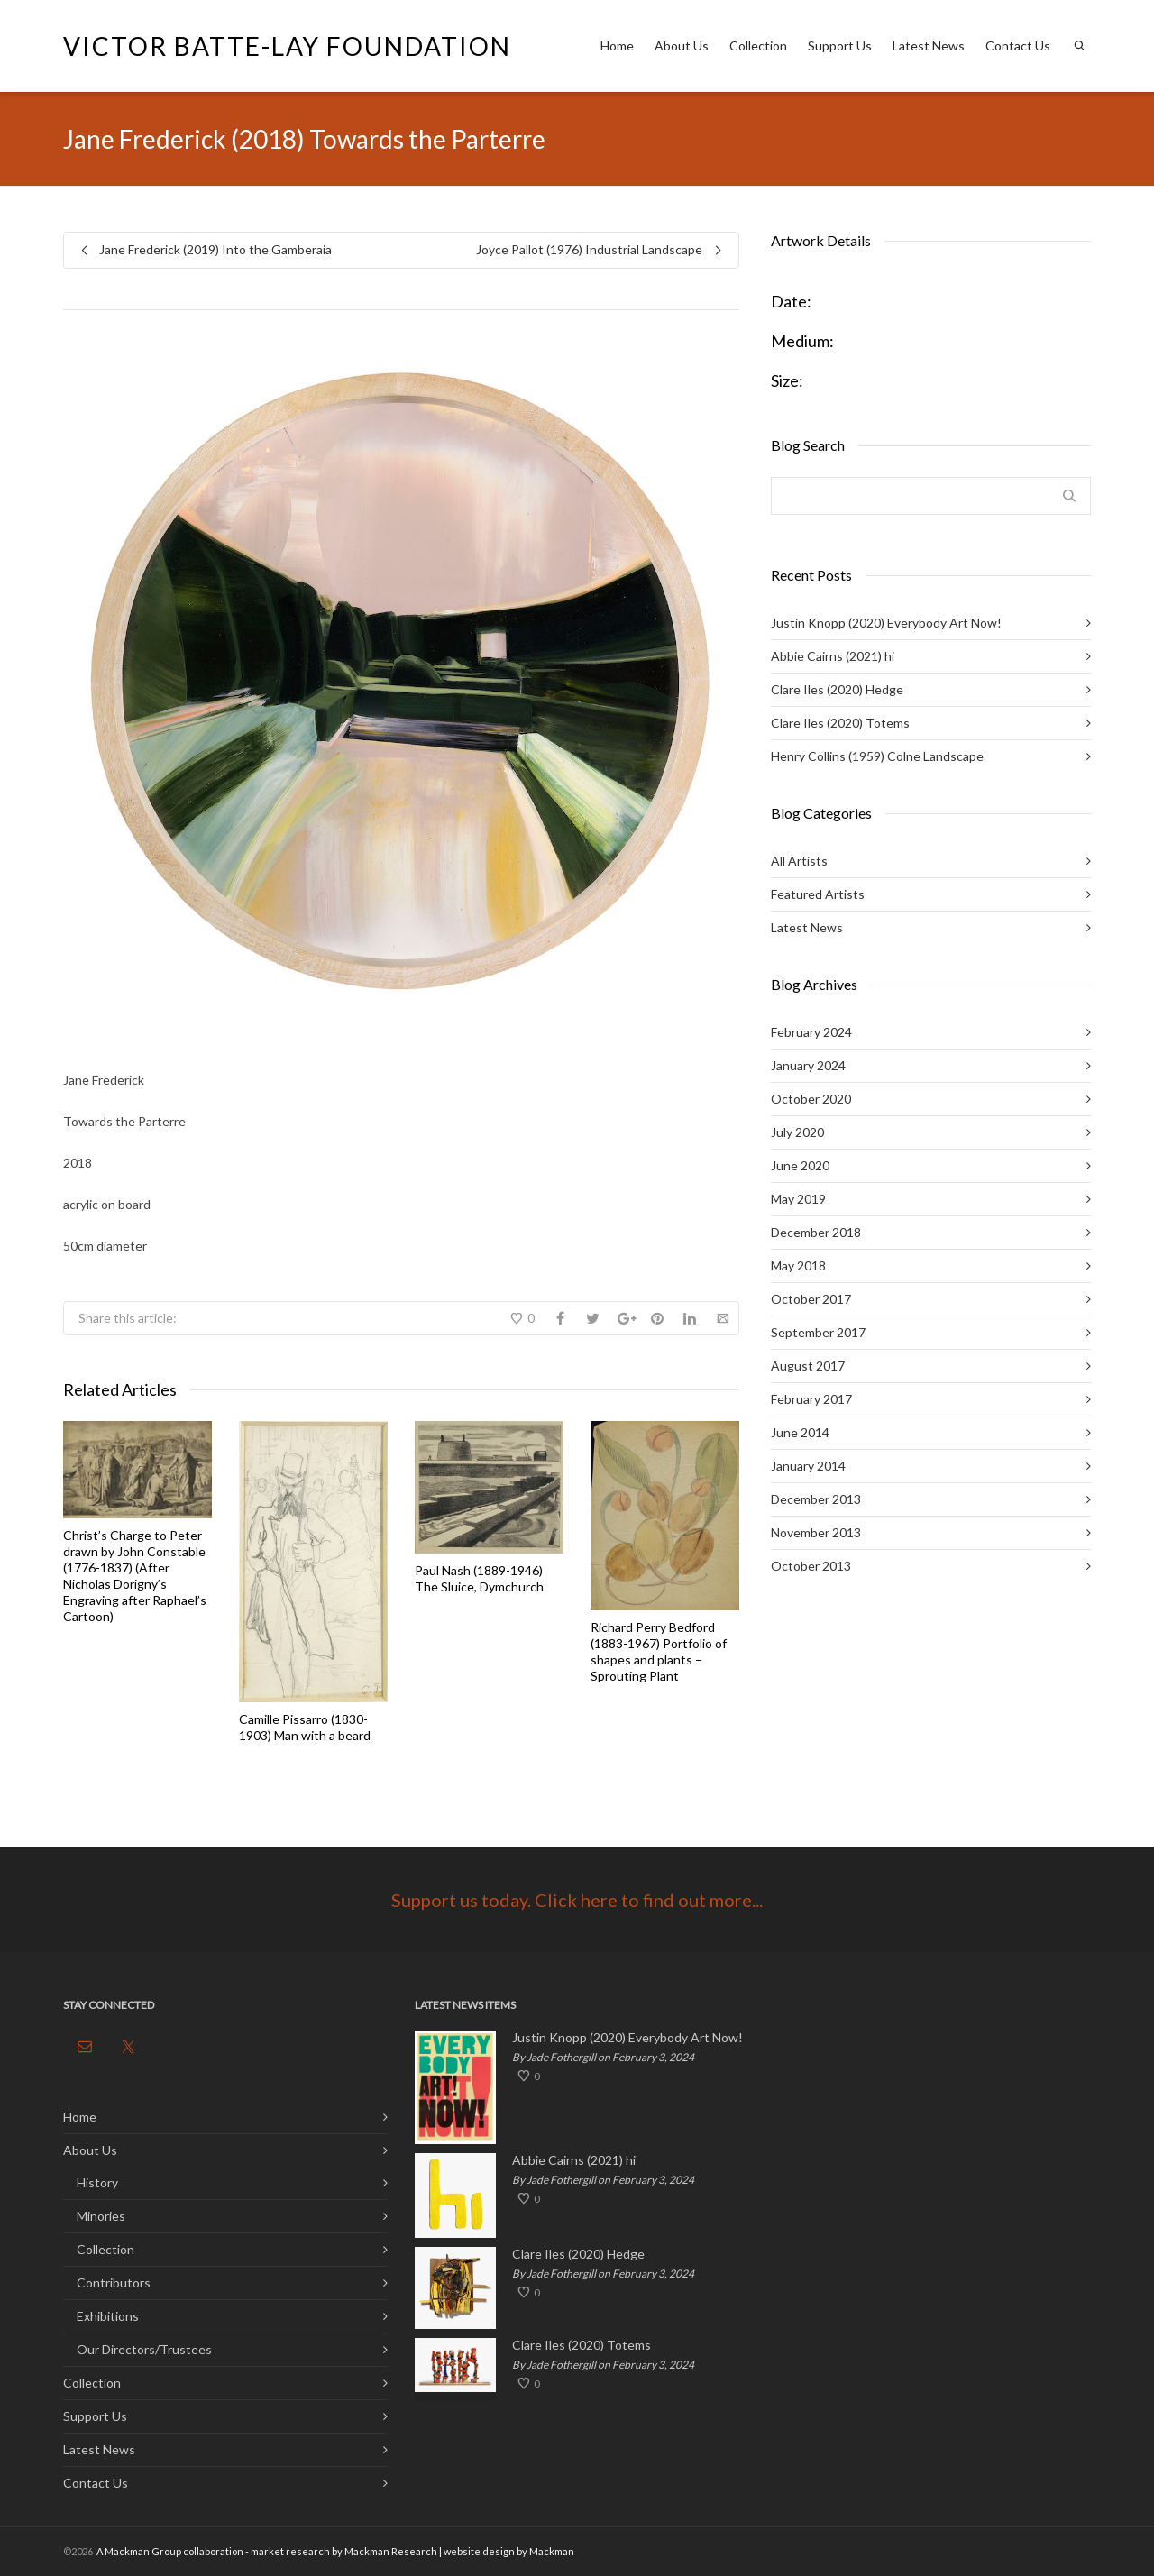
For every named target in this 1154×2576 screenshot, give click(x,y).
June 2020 (800, 1165)
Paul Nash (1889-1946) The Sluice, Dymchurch (479, 1578)
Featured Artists (818, 894)
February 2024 (811, 1032)
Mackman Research (390, 2551)
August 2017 (808, 1365)
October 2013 (811, 1565)
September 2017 (818, 1332)
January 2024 (808, 1065)
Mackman (551, 2551)
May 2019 (798, 1198)
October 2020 (811, 1098)
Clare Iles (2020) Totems (840, 722)
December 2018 (816, 1232)
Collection (758, 45)
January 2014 (808, 1465)
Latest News (929, 45)
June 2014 (800, 1432)
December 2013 (816, 1499)
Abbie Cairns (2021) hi (832, 656)
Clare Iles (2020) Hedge (837, 689)
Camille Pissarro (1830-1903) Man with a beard (305, 1727)
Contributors (114, 2282)
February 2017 (811, 1399)
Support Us (840, 45)
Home (617, 45)
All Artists (799, 860)
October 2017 (811, 1298)
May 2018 (798, 1265)
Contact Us (1017, 45)
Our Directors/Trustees (144, 2349)
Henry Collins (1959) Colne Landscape (877, 756)
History (97, 2182)
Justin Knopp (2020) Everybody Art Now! (886, 622)
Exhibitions (108, 2316)
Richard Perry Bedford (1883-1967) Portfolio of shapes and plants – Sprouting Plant (659, 1651)
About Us (682, 45)
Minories (101, 2215)
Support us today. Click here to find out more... (577, 1900)
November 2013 (816, 1532)
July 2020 (797, 1132)
